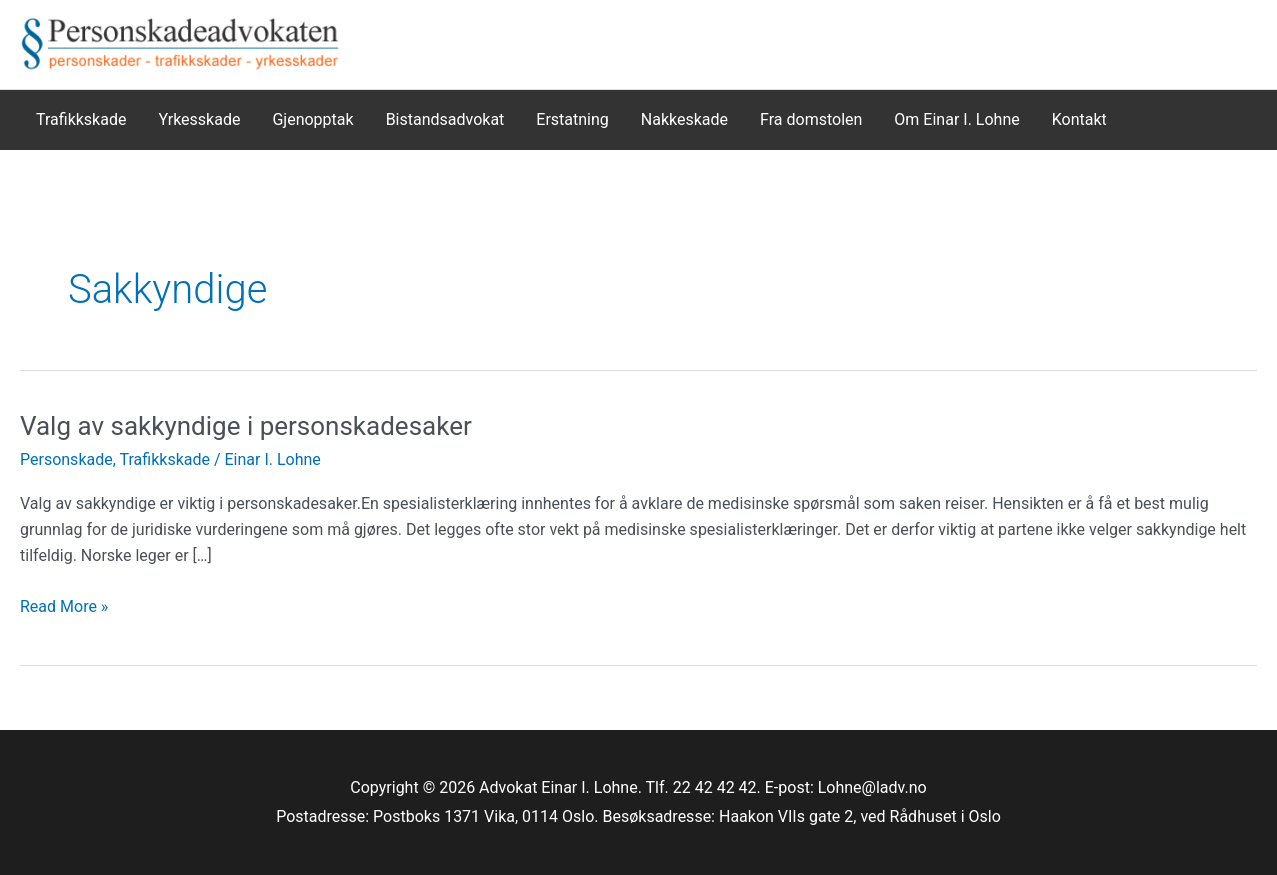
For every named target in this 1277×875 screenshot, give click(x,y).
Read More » (64, 607)
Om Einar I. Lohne (956, 119)
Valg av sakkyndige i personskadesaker (246, 426)
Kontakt (1079, 119)
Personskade (66, 459)
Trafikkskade (81, 119)
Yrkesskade (199, 119)
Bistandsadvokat (445, 119)
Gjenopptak (312, 119)
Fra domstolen (811, 119)
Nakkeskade (684, 119)
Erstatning (572, 119)
